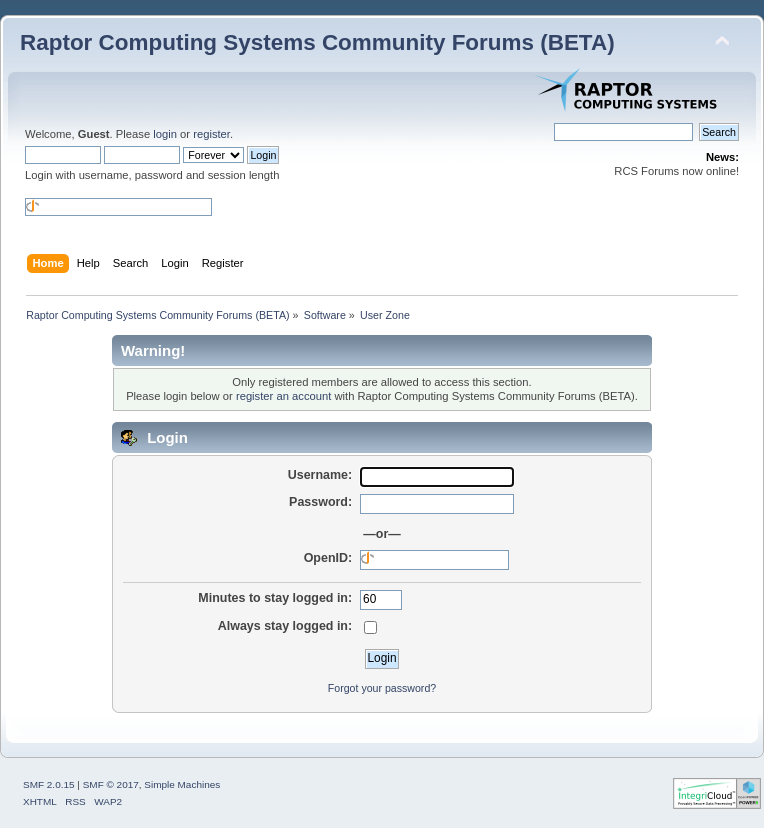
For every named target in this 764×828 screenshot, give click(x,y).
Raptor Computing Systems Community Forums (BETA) (317, 42)
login (165, 134)
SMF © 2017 (111, 784)
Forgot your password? (382, 688)
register (211, 134)
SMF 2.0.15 (49, 784)
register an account (283, 396)
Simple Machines (182, 784)
